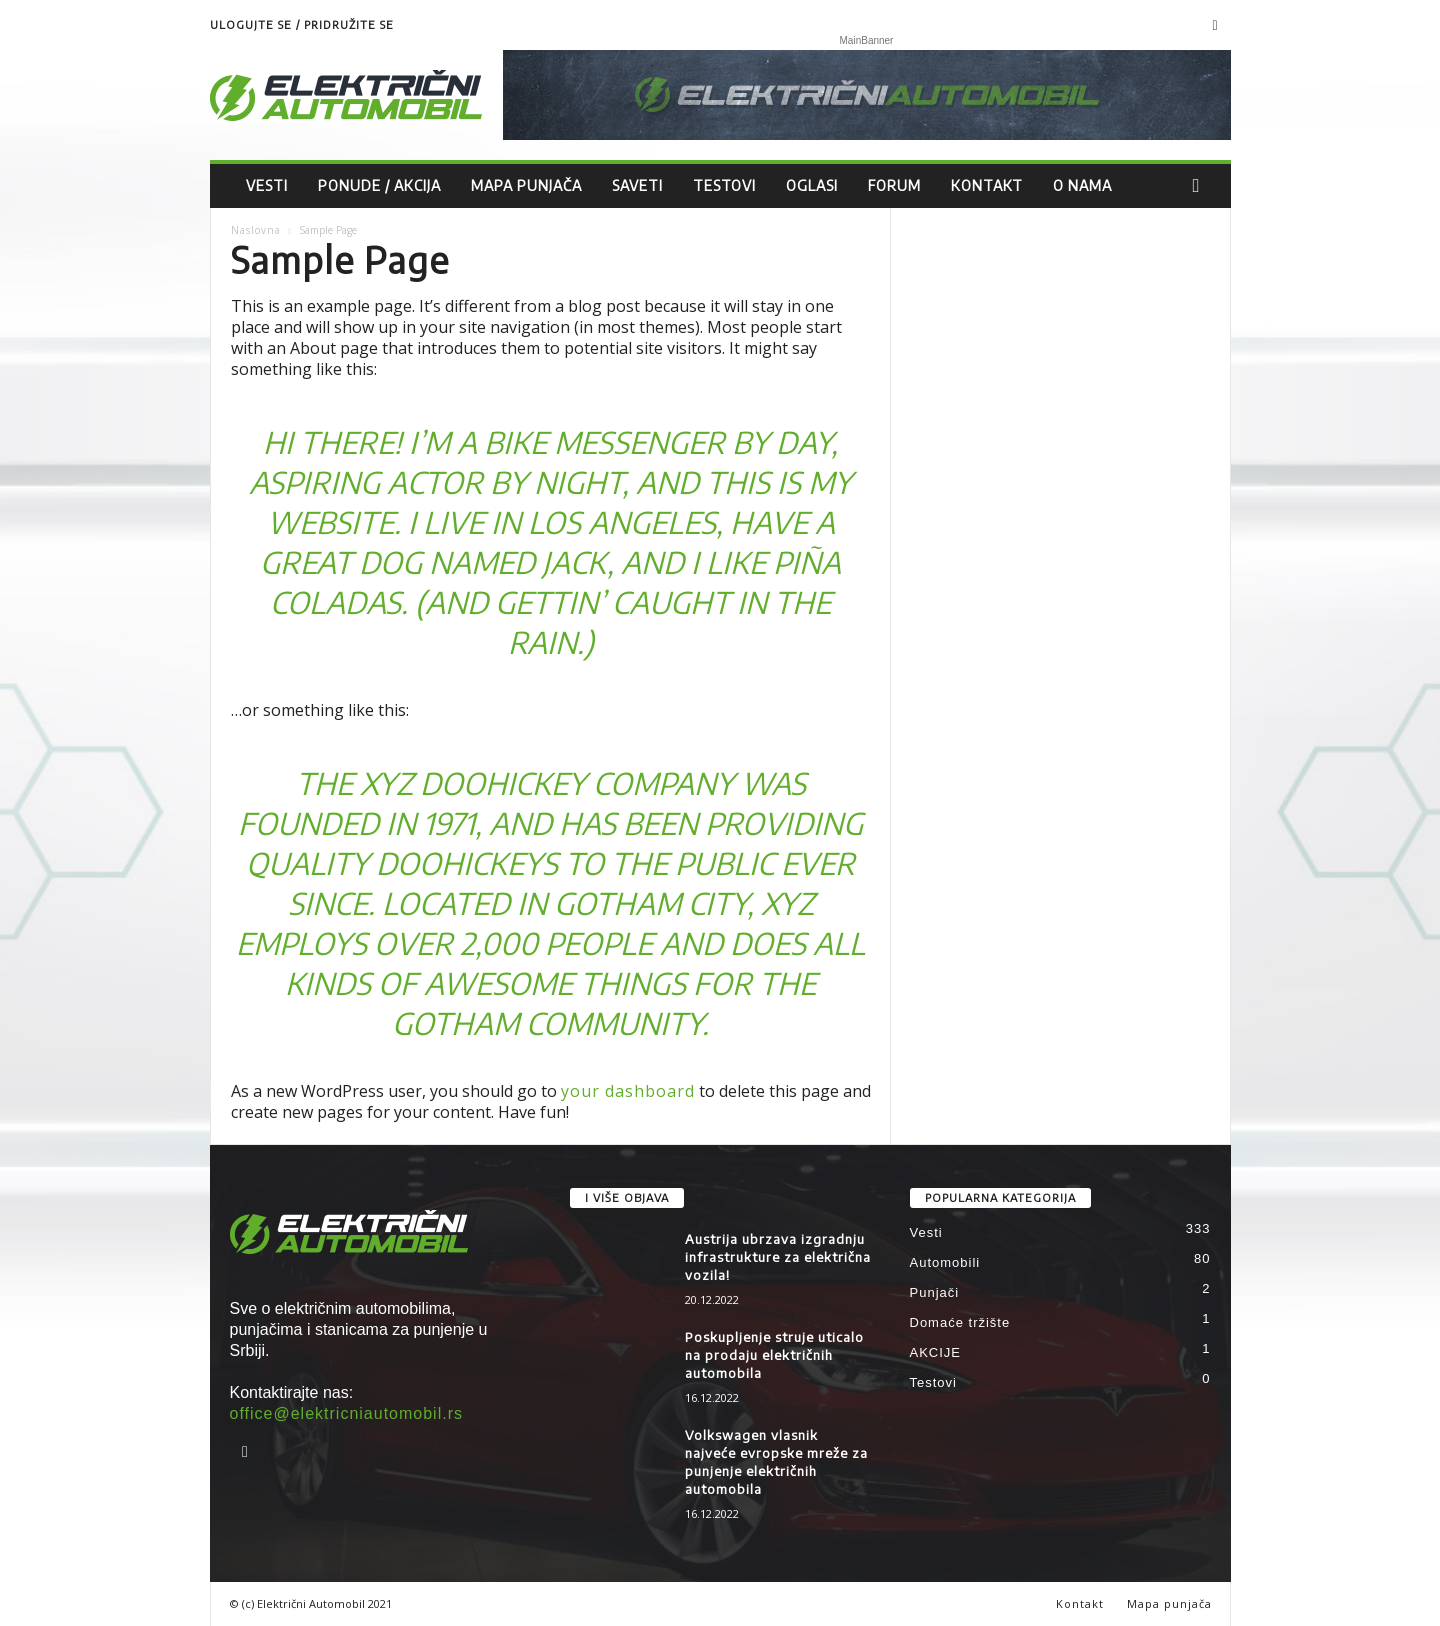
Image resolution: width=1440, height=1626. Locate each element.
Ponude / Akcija (379, 185)
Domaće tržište (960, 1322)
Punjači (935, 1292)
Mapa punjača (526, 185)
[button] (1201, 186)
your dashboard (628, 1091)
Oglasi (812, 185)
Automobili (945, 1262)
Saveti (637, 185)
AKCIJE (936, 1352)
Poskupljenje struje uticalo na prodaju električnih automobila (774, 1355)
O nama (1082, 185)
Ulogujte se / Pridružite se (302, 24)
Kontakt (987, 185)
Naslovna (256, 230)
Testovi (724, 185)
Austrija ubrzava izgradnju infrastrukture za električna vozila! (778, 1257)
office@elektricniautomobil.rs (346, 1413)
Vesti (267, 185)
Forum (894, 185)
